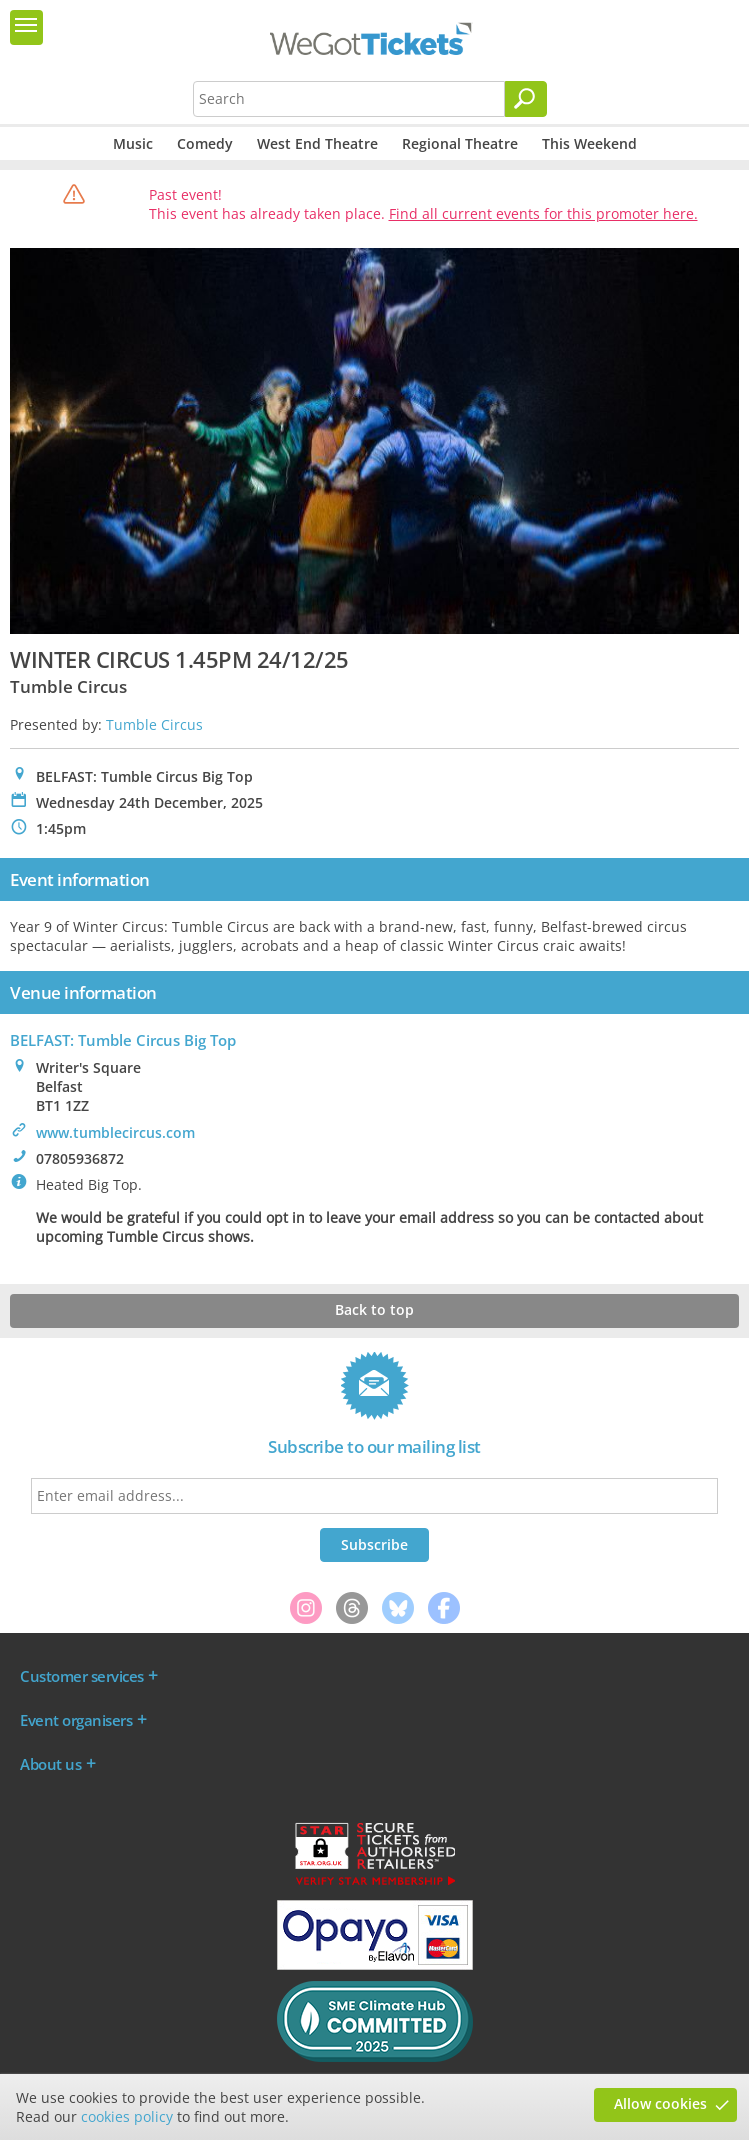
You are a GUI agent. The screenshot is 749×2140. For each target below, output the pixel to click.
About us (50, 1764)
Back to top (374, 1309)
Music (133, 143)
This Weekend (589, 143)
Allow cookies (660, 2103)
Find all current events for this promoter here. (543, 213)
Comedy (205, 143)
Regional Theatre (460, 143)
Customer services (82, 1676)
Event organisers (76, 1720)
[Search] (526, 99)
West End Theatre (317, 143)
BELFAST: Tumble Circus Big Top (123, 1040)
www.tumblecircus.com (115, 1132)
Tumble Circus (154, 724)
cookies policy (127, 2116)
